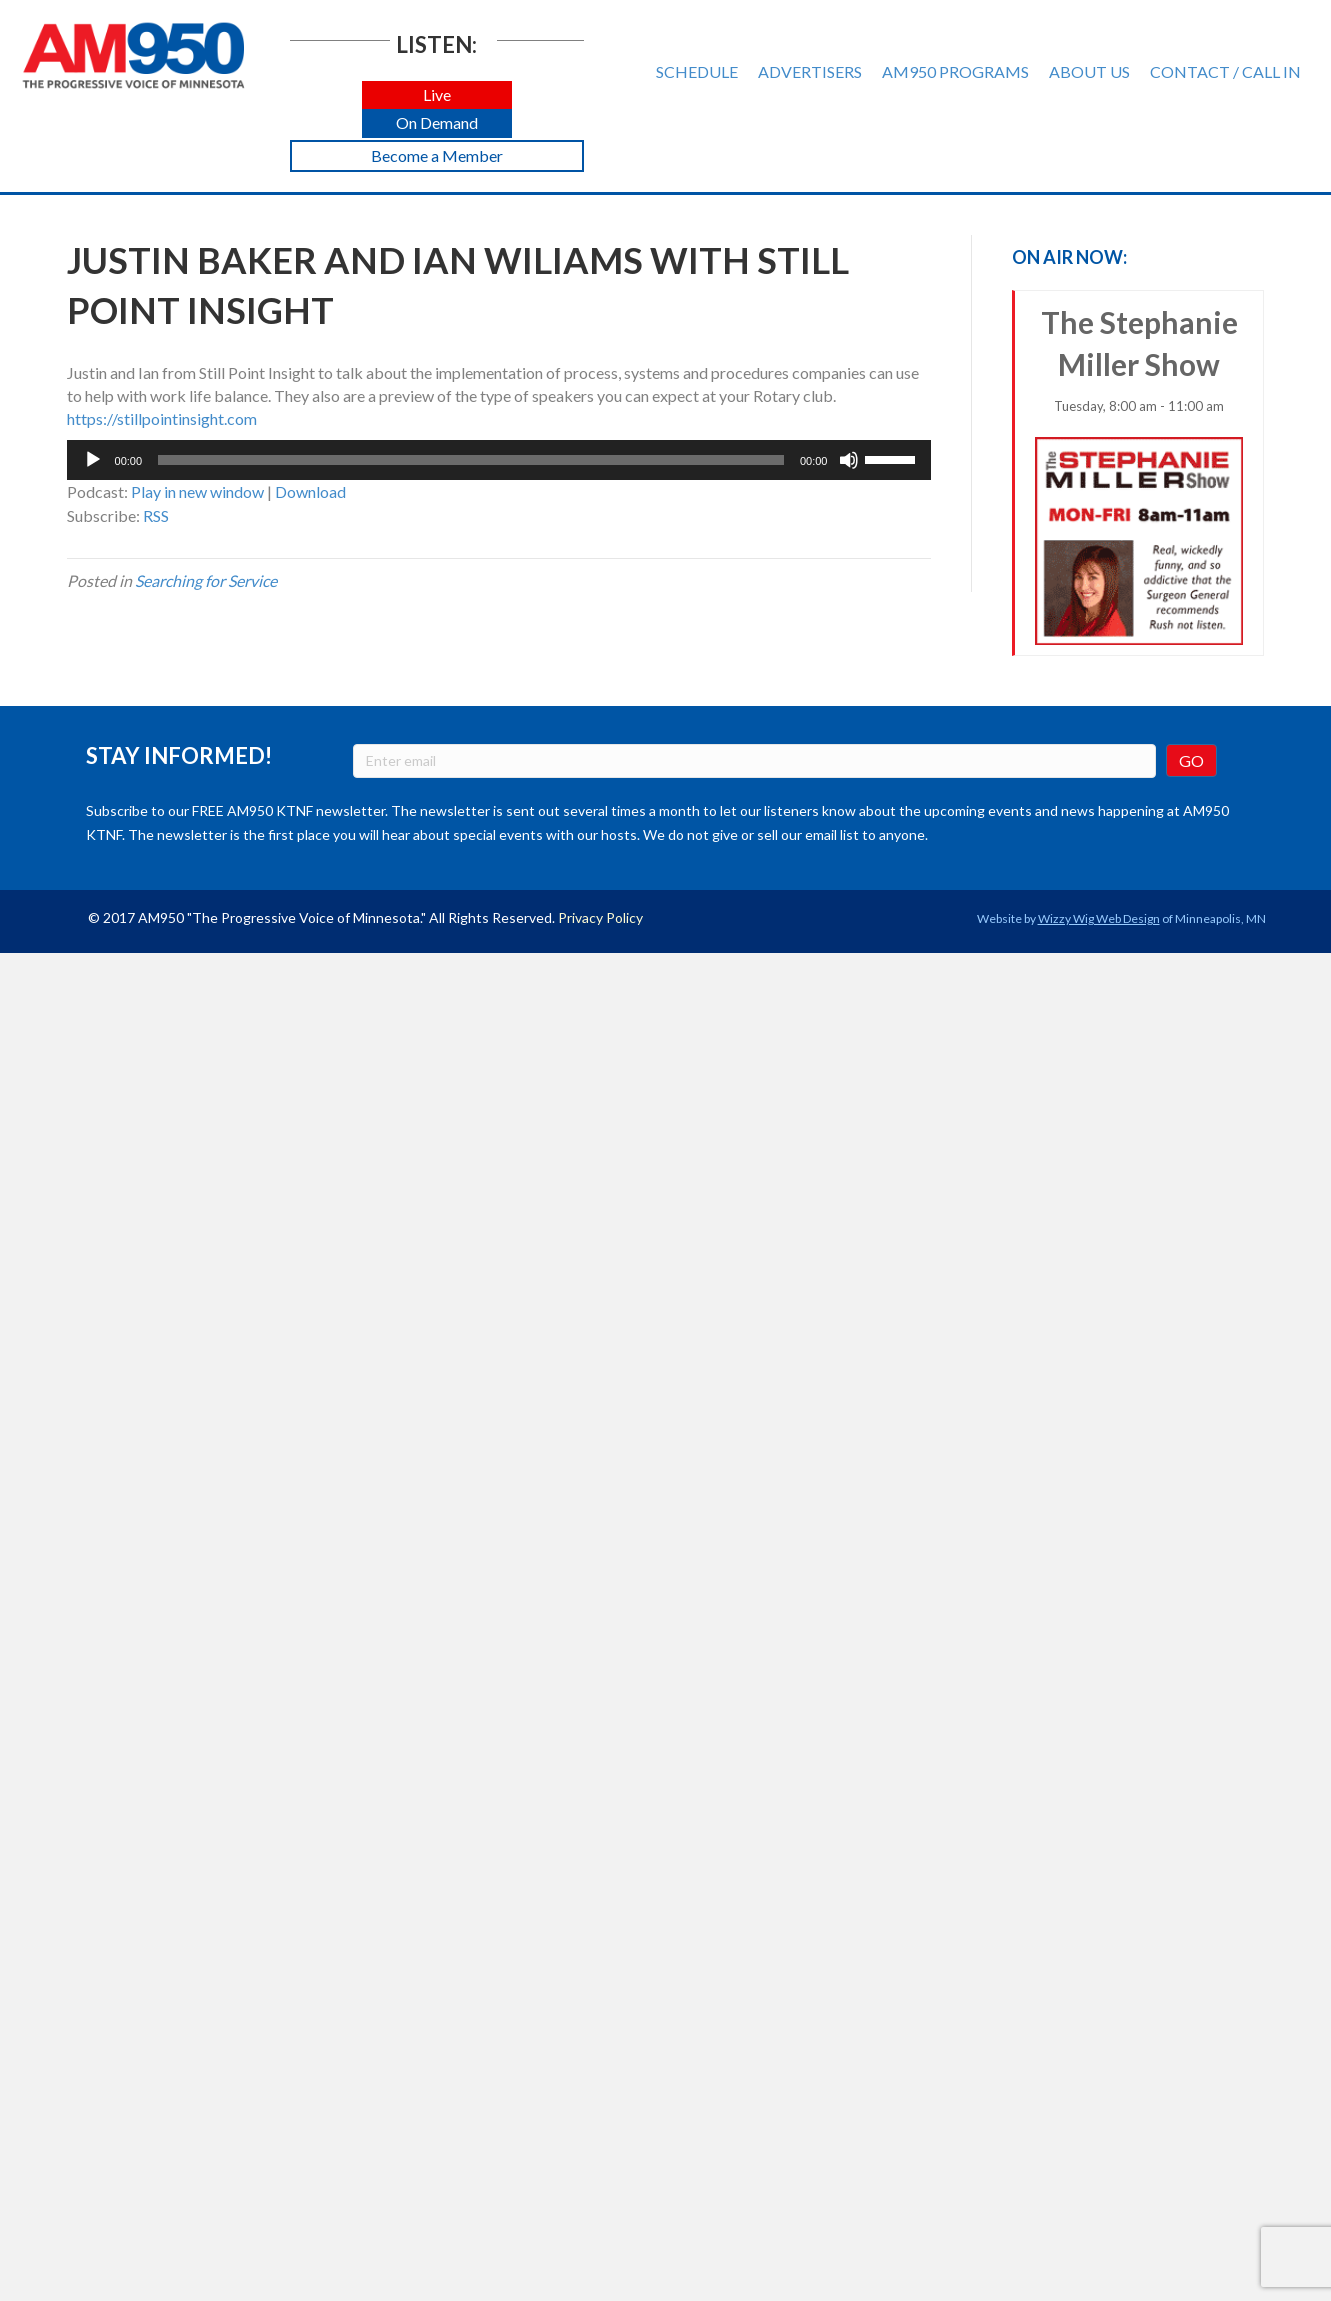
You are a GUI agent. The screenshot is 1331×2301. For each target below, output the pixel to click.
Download (310, 491)
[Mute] (849, 460)
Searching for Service (206, 580)
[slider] (471, 460)
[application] (499, 460)
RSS (156, 515)
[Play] (93, 460)
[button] (437, 95)
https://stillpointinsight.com (162, 418)
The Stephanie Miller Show (1139, 474)
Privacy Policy (600, 917)
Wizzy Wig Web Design (1099, 918)
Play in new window (197, 491)
